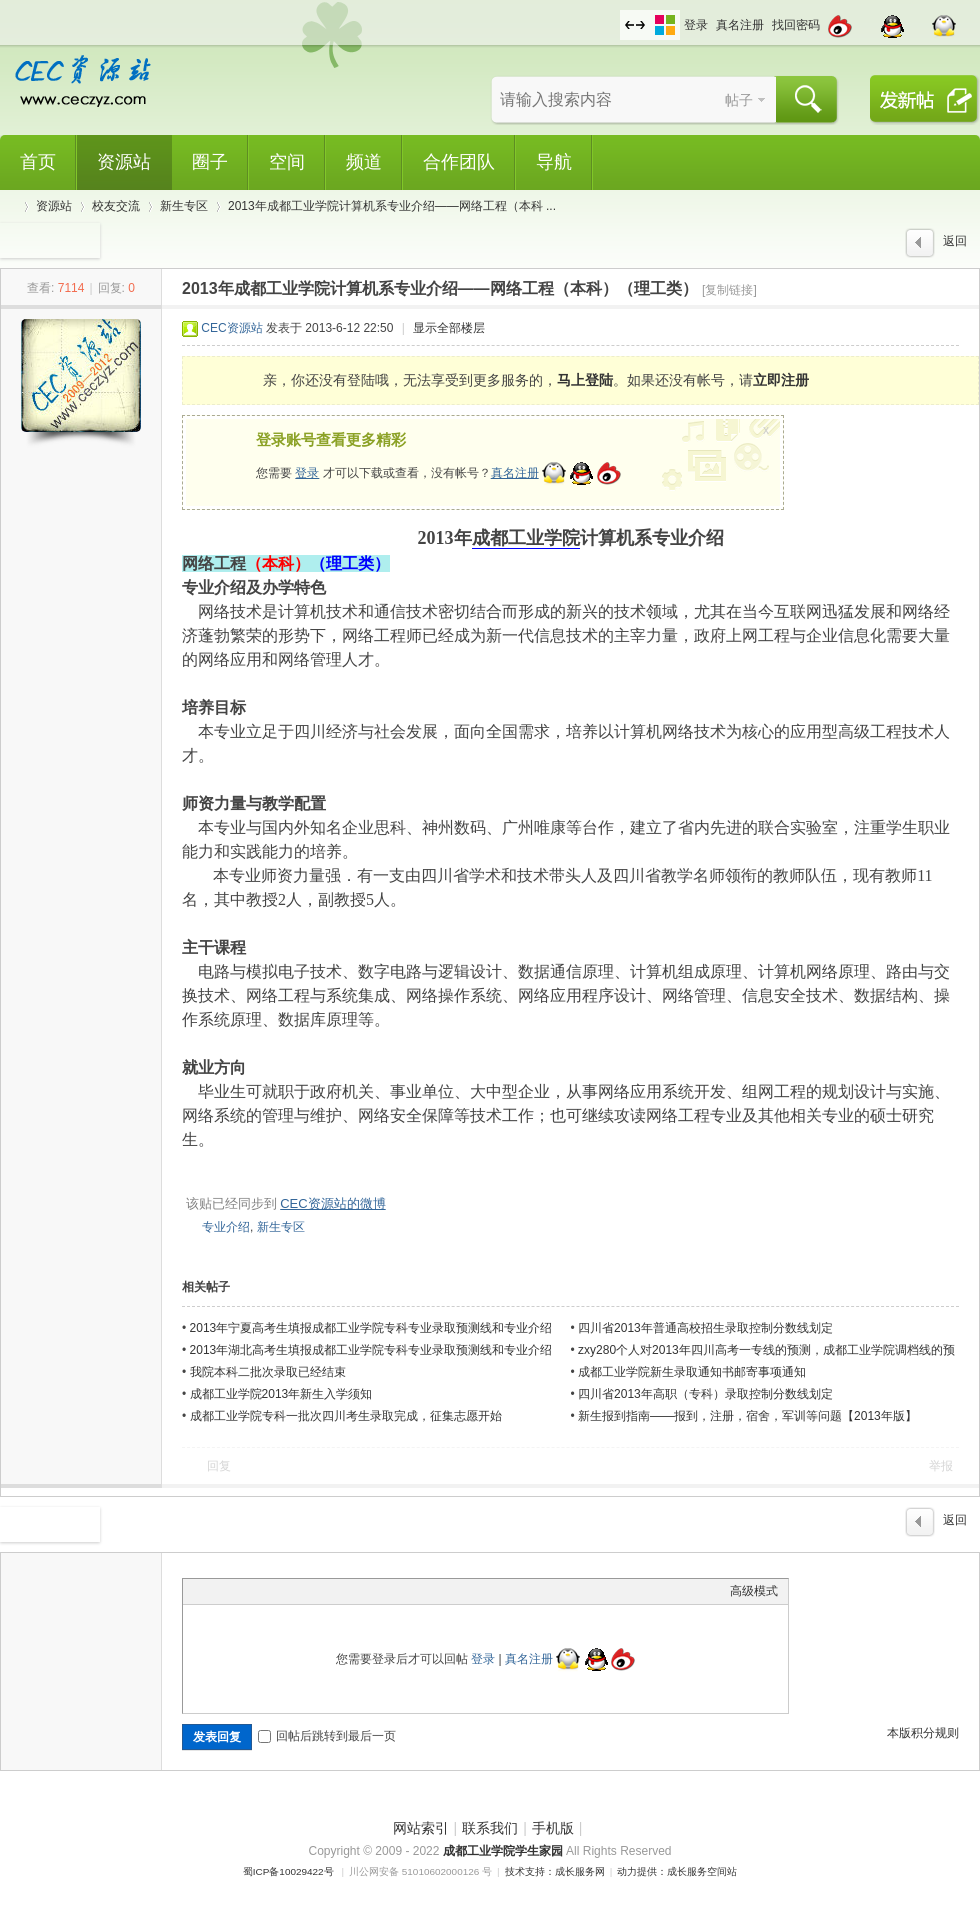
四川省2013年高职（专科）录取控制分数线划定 (705, 1394)
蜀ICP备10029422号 (288, 1871)
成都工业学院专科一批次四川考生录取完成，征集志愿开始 (346, 1416)
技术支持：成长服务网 (555, 1871)
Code (318, 1591)
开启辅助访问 (615, 14)
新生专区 (184, 206)
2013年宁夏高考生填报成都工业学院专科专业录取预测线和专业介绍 (371, 1328)
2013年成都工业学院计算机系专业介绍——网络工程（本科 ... (392, 206)
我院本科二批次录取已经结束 (268, 1372)
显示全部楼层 (449, 328)
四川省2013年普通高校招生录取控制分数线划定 (705, 1328)
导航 (554, 162)
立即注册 (781, 380)
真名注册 (740, 25)
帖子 (739, 100)
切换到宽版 (635, 25)
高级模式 (754, 1591)
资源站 (124, 162)
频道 (364, 162)
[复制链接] (729, 290)
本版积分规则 (923, 1733)
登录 (696, 25)
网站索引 (421, 1828)
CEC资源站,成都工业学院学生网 (8, 206)
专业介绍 (226, 1227)
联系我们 (490, 1828)
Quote (293, 1591)
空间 (287, 162)
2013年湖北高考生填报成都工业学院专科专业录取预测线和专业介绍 (371, 1350)
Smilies (343, 1591)
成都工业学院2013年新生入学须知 (281, 1394)
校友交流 (116, 206)
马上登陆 (585, 380)
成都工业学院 (526, 538)
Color (218, 1591)
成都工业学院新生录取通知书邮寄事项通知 (692, 1372)
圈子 (210, 162)
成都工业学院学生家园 (504, 1851)
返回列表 (955, 246)
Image (243, 1591)
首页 (38, 162)
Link (268, 1591)
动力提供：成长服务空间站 (677, 1871)
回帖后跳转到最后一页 (327, 1736)
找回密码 (796, 25)
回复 (219, 1466)
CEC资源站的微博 (332, 1203)
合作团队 (459, 162)
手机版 (553, 1828)
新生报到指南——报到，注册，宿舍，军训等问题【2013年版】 (747, 1416)
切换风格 (665, 25)
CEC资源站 (231, 328)
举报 (941, 1466)
